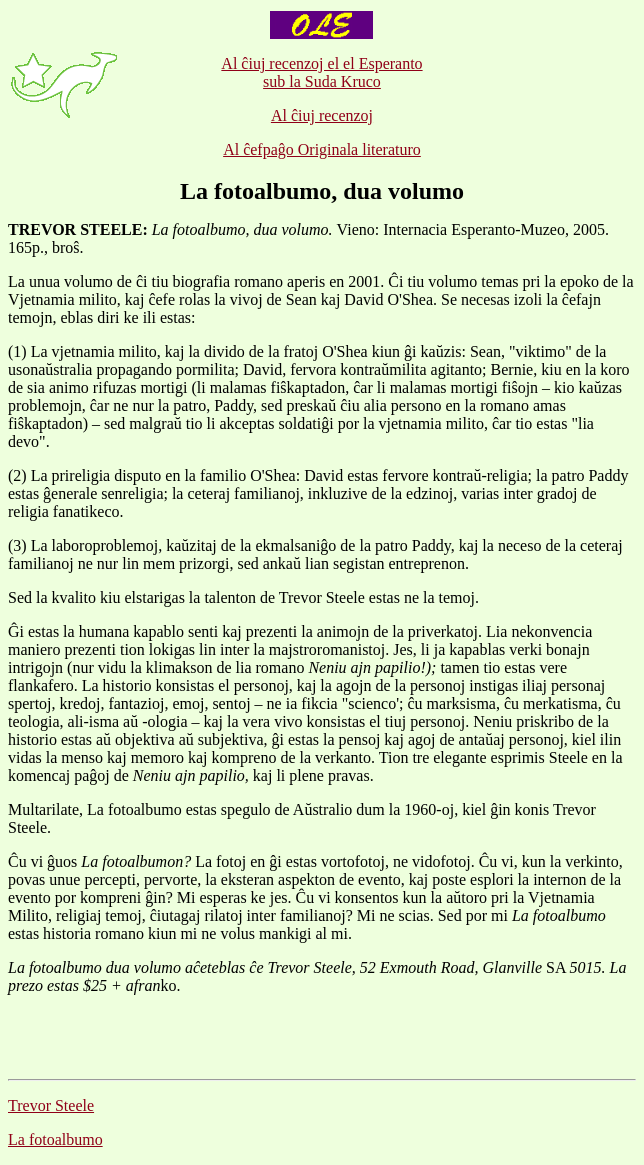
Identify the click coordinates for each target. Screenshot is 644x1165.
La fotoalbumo (55, 1139)
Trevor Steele (51, 1105)
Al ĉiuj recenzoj (322, 115)
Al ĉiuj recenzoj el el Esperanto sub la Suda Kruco (321, 72)
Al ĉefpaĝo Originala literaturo (322, 149)
